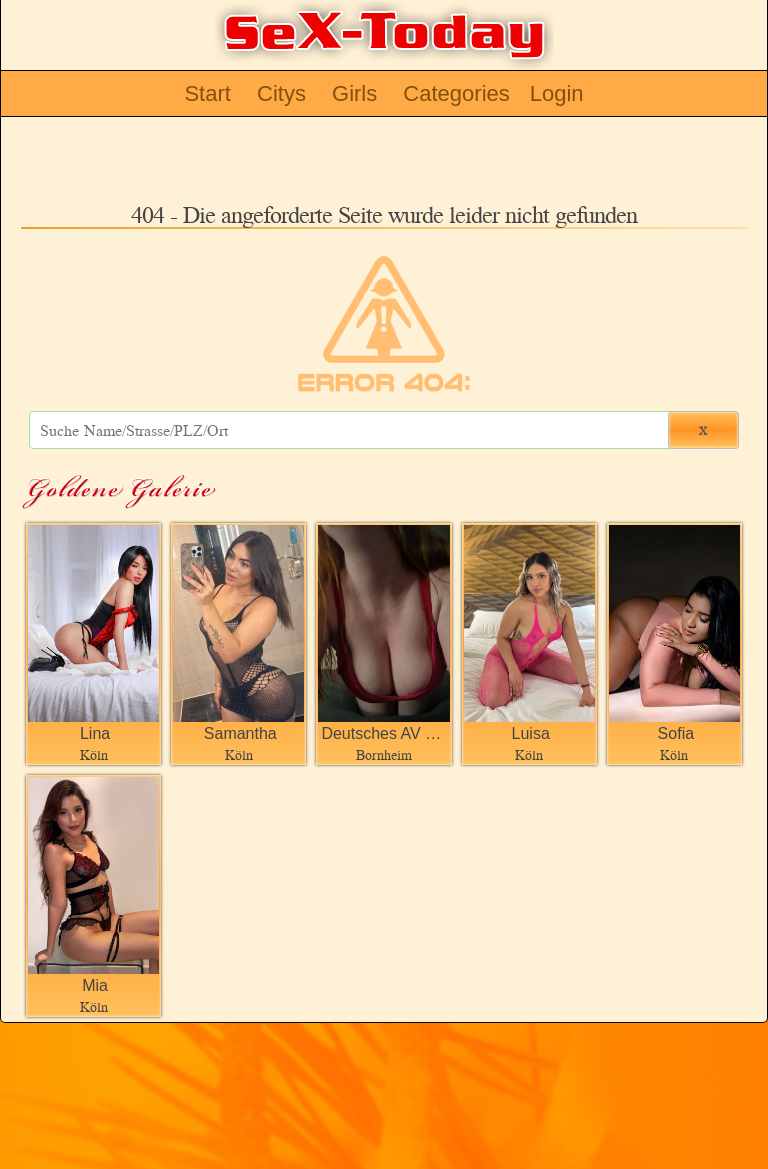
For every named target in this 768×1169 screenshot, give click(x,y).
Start (207, 93)
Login (557, 93)
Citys (281, 93)
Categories (456, 93)
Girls (354, 93)
